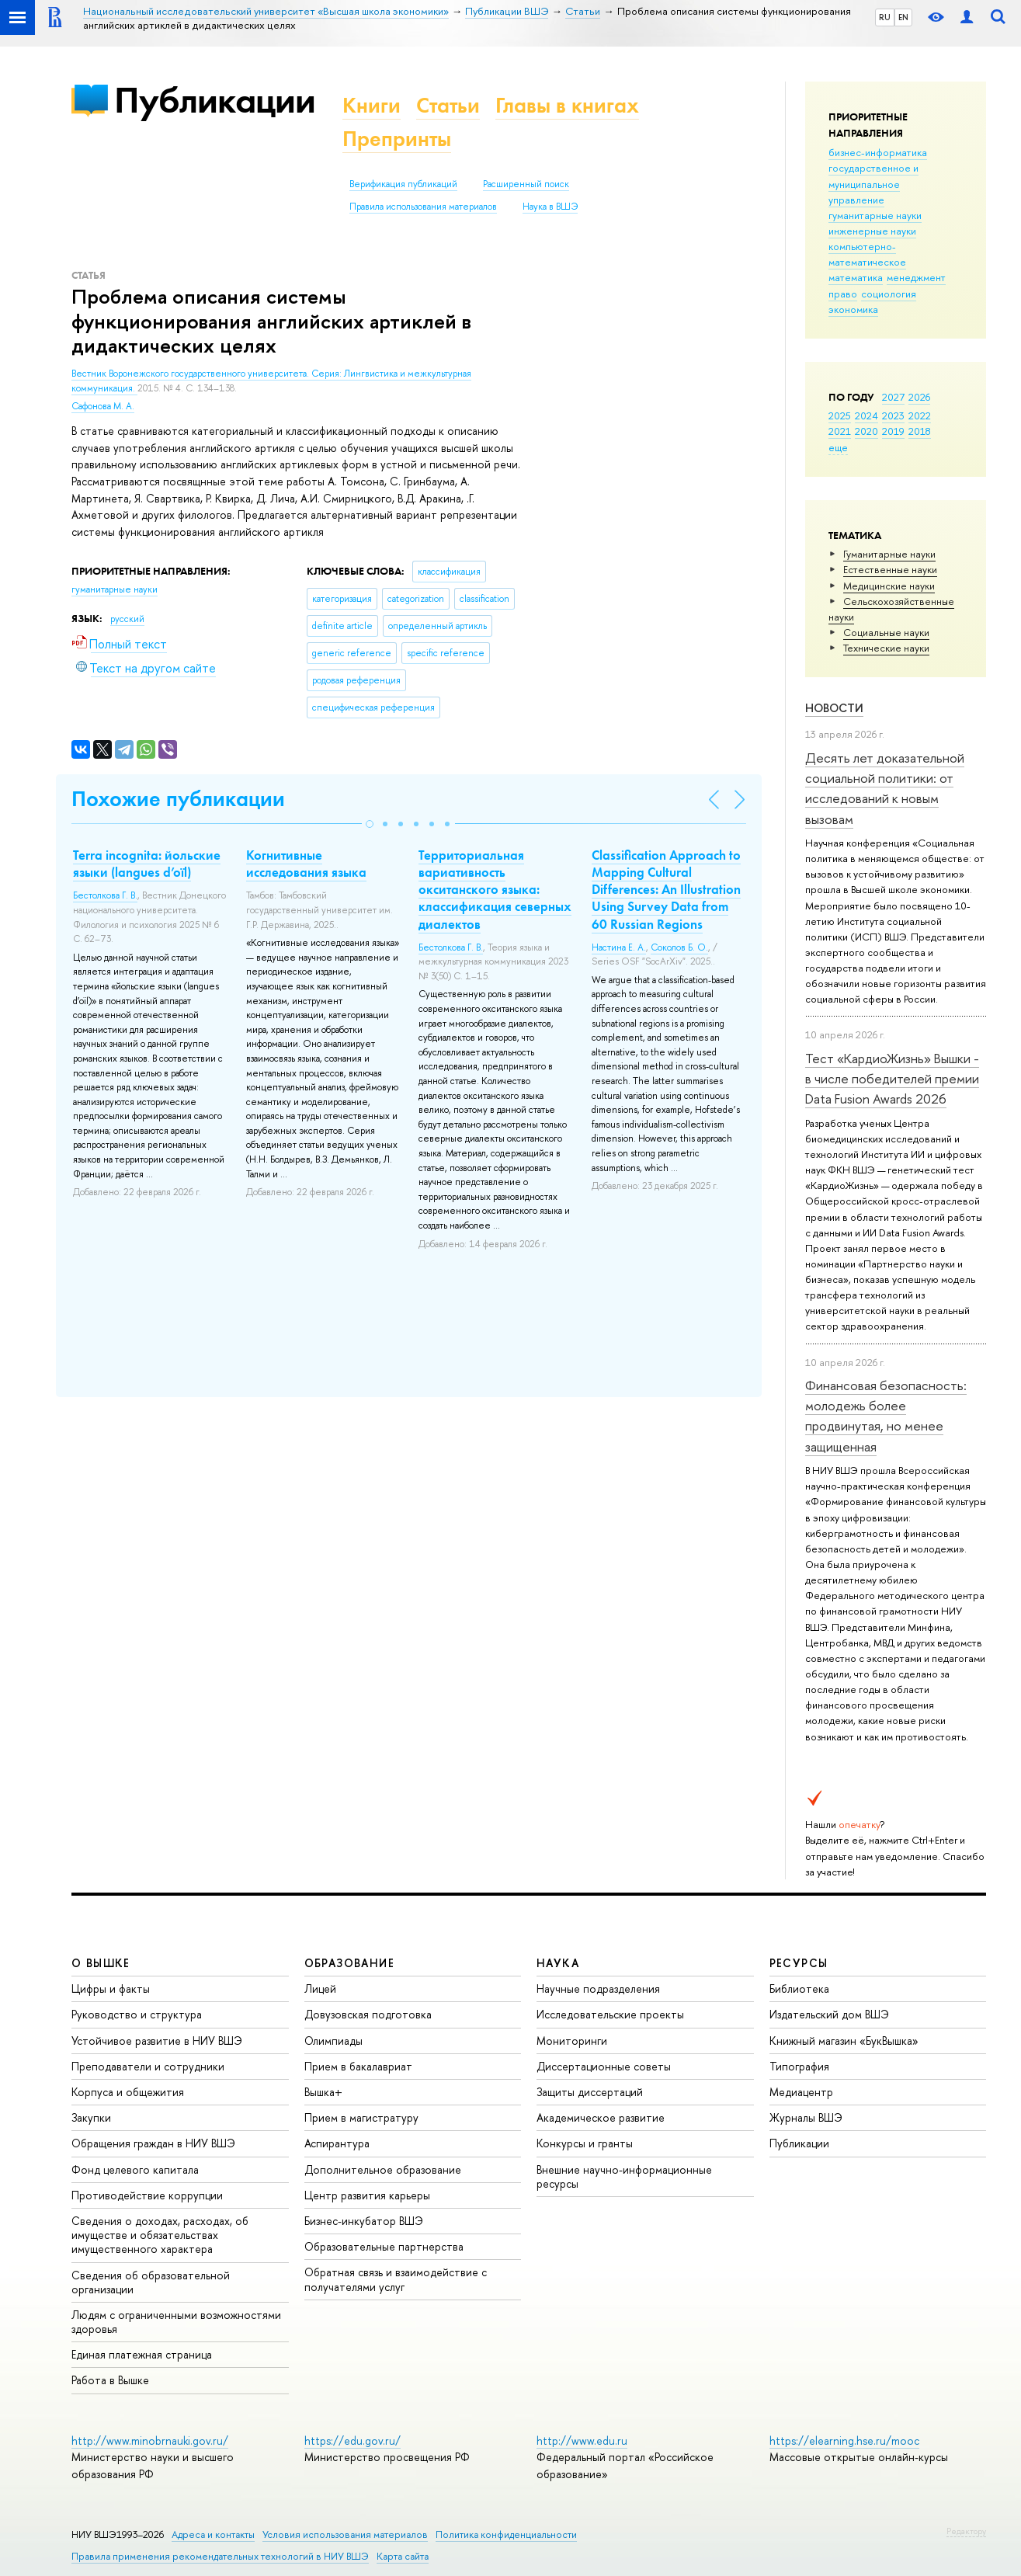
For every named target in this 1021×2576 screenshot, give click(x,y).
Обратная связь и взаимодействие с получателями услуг (395, 2279)
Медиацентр (801, 2091)
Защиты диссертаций (590, 2091)
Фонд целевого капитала (135, 2169)
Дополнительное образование (382, 2169)
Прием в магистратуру (361, 2117)
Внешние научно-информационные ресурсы (624, 2176)
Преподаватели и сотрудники (147, 2066)
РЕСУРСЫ (798, 1962)
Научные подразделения (598, 1988)
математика (855, 277)
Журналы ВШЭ (805, 2117)
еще (838, 447)
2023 (893, 415)
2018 (919, 431)
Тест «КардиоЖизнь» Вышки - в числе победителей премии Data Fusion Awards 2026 (892, 1078)
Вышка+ (323, 2091)
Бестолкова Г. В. (105, 895)
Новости (834, 708)
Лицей (320, 1988)
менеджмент (916, 277)
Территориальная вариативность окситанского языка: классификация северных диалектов (494, 889)
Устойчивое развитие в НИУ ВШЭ (156, 2040)
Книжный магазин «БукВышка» (844, 2040)
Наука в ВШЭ (550, 206)
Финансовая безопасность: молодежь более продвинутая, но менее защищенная (886, 1415)
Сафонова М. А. (102, 406)
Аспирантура (337, 2143)
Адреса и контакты (213, 2534)
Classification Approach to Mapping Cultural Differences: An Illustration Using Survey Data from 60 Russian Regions (666, 889)
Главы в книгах (567, 105)
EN (903, 17)
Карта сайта (403, 2556)
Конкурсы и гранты (585, 2143)
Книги (371, 105)
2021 (839, 431)
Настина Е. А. (619, 947)
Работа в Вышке (110, 2380)
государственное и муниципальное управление (873, 183)
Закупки (91, 2117)
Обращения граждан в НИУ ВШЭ (153, 2143)
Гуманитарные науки (889, 554)
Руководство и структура (136, 2014)
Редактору (966, 2531)
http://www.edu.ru (582, 2440)
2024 (866, 415)
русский (127, 619)
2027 (893, 397)
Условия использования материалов (345, 2534)
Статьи (448, 105)
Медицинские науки (889, 586)
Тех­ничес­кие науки (886, 648)
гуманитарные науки (875, 215)
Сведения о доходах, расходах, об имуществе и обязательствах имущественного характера (159, 2234)
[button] (369, 824)
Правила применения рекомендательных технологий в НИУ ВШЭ (220, 2556)
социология (888, 294)
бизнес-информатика (877, 152)
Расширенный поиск (526, 184)
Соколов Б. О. (679, 947)
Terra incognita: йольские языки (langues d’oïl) (147, 863)
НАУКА (558, 1962)
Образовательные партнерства (384, 2246)
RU (885, 17)
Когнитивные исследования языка (306, 863)
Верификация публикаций (403, 184)
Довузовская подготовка (368, 2014)
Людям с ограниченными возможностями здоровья (176, 2321)
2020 (866, 431)
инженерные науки (872, 231)
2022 (919, 415)
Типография (799, 2066)
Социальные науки (886, 632)
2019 (893, 431)
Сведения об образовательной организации (150, 2282)
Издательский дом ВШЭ (829, 2014)
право (842, 294)
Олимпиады (333, 2040)
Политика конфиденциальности (506, 2534)
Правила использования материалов (423, 206)
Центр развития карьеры (367, 2195)
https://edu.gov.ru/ (352, 2440)
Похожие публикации (178, 798)
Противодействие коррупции (147, 2195)
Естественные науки (890, 569)
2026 (919, 397)
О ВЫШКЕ (100, 1962)
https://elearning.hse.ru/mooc (844, 2440)
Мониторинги (572, 2040)
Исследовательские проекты (610, 2014)
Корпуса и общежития (127, 2091)
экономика (853, 309)
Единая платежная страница (141, 2354)
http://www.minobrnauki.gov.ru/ (149, 2440)
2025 (839, 415)
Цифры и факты (110, 1988)
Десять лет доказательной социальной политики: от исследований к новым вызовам (884, 788)
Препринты (396, 138)
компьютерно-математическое (867, 254)
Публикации (214, 99)
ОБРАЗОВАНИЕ (349, 1962)
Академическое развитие (601, 2117)
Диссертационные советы (604, 2066)
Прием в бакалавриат (358, 2066)
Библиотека (799, 1988)
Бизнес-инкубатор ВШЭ (363, 2220)
